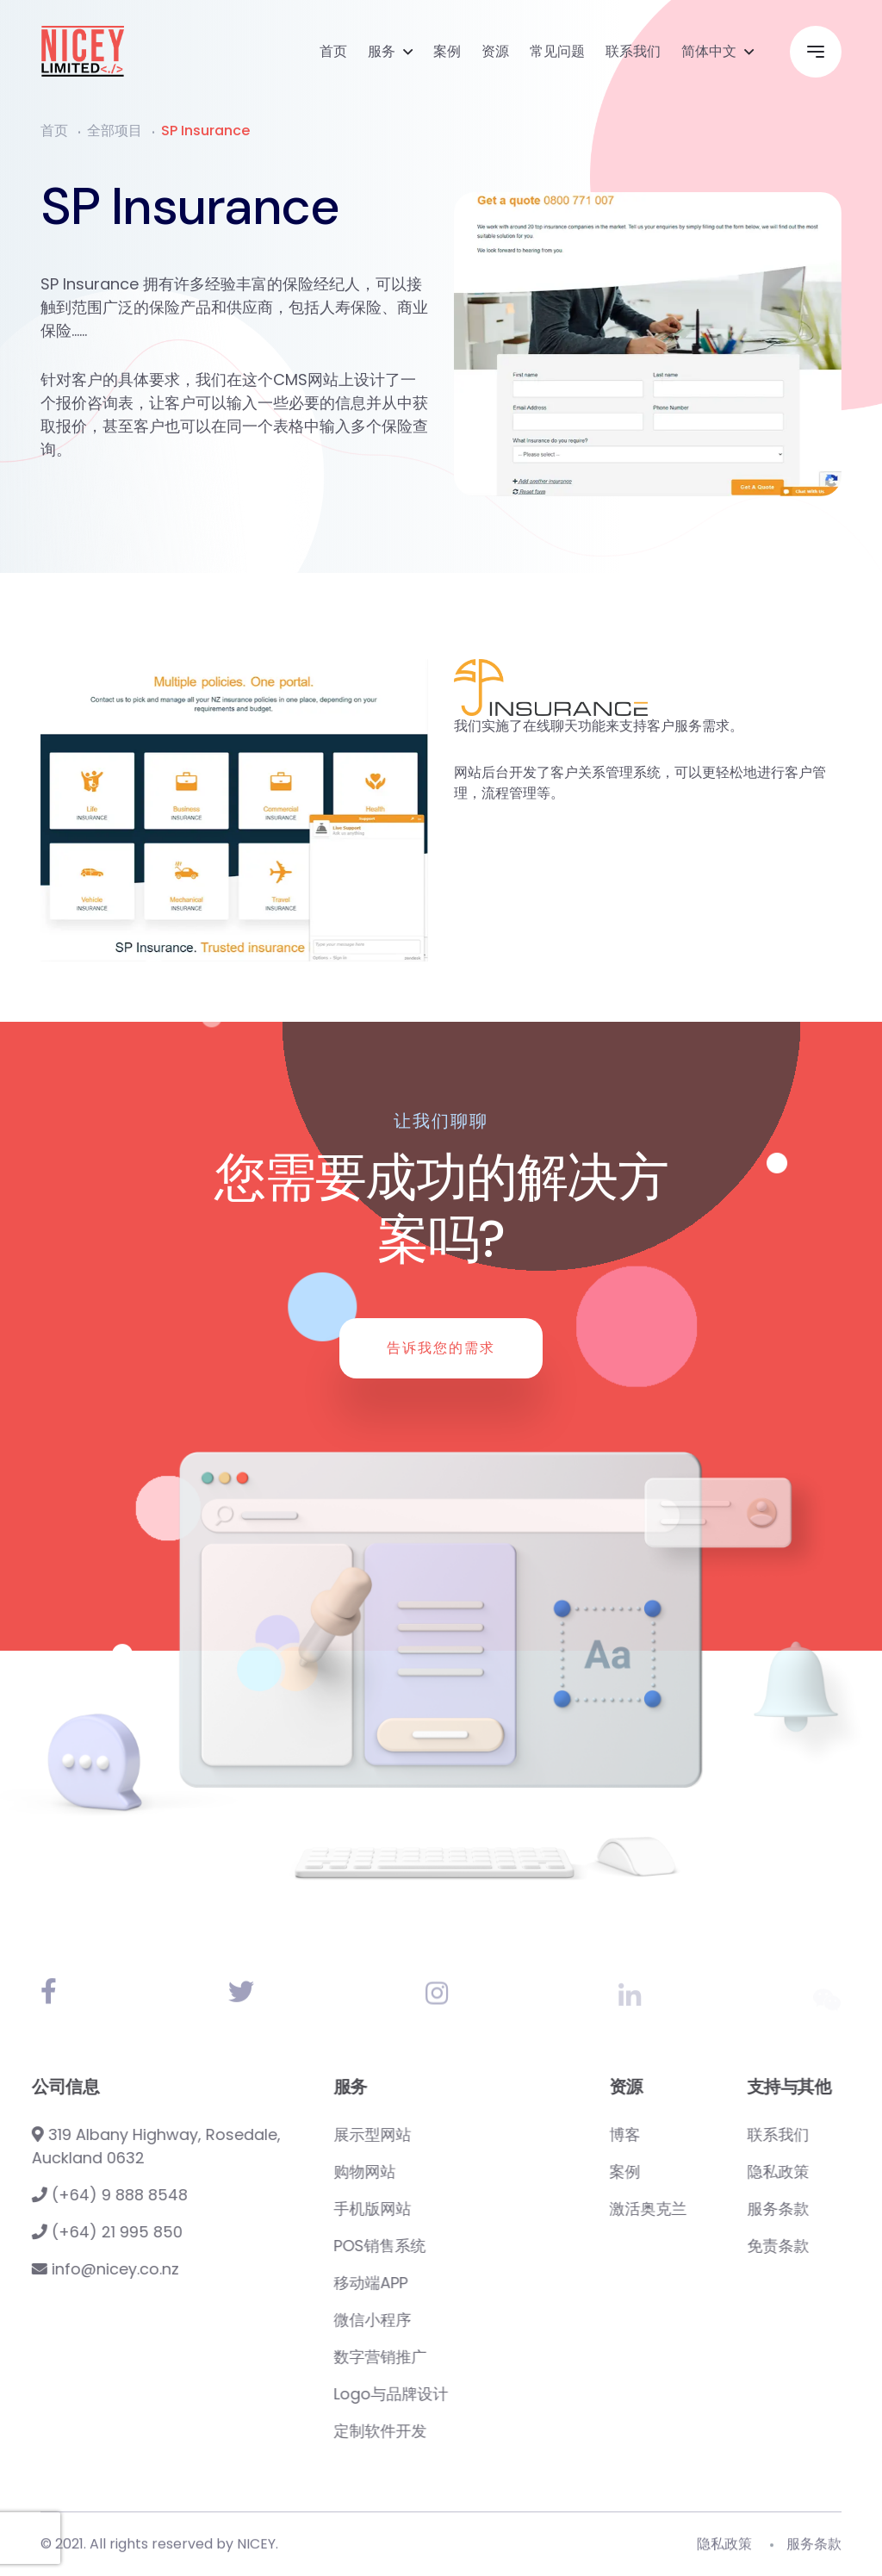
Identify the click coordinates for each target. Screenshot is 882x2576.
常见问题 (557, 51)
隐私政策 (724, 2553)
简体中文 (708, 51)
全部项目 (114, 130)
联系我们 (633, 51)
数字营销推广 (457, 2357)
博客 (701, 2134)
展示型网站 (449, 2134)
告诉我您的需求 (441, 1348)
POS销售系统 (457, 2245)
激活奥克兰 (725, 2208)
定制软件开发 (457, 2431)
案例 (447, 51)
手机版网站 (449, 2208)
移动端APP (448, 2282)
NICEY (256, 2553)
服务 (381, 51)
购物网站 (442, 2171)
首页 (333, 51)
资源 (495, 51)
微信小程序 (449, 2319)
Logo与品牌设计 (468, 2394)
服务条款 (814, 2553)
